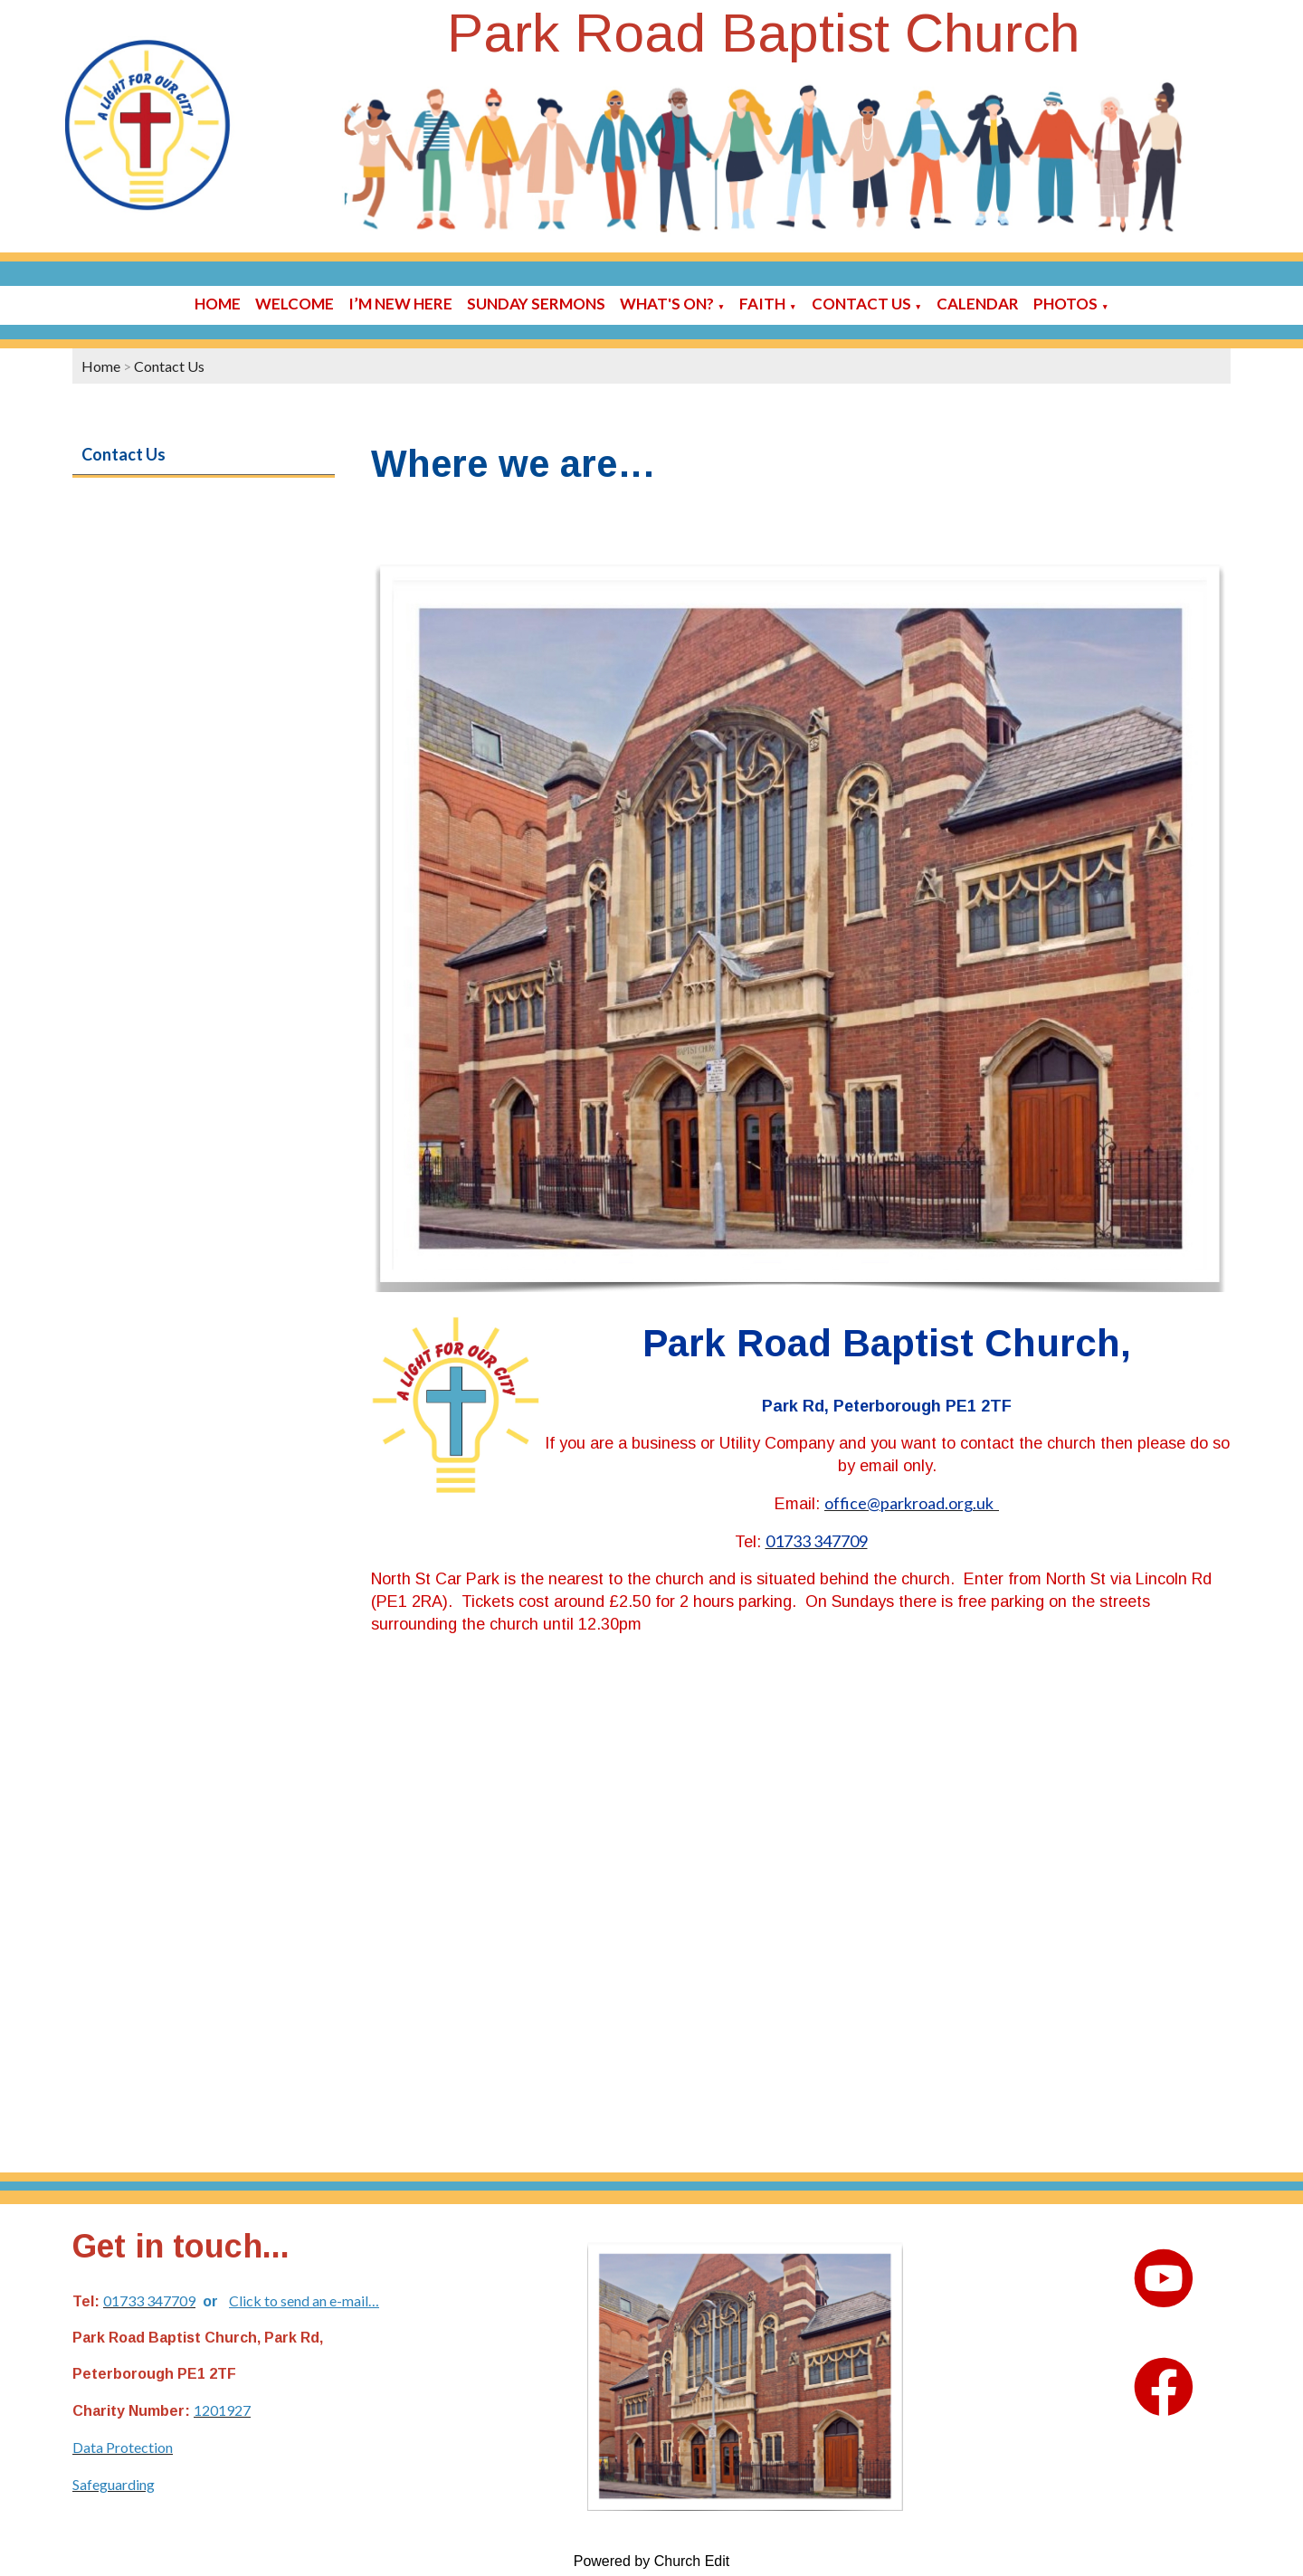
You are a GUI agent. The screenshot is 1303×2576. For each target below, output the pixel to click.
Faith (762, 303)
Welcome (294, 303)
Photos (1065, 303)
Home (218, 303)
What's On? (667, 303)
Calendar (978, 303)
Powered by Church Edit (652, 2561)
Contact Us (861, 303)
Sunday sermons (536, 303)
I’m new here (400, 303)
